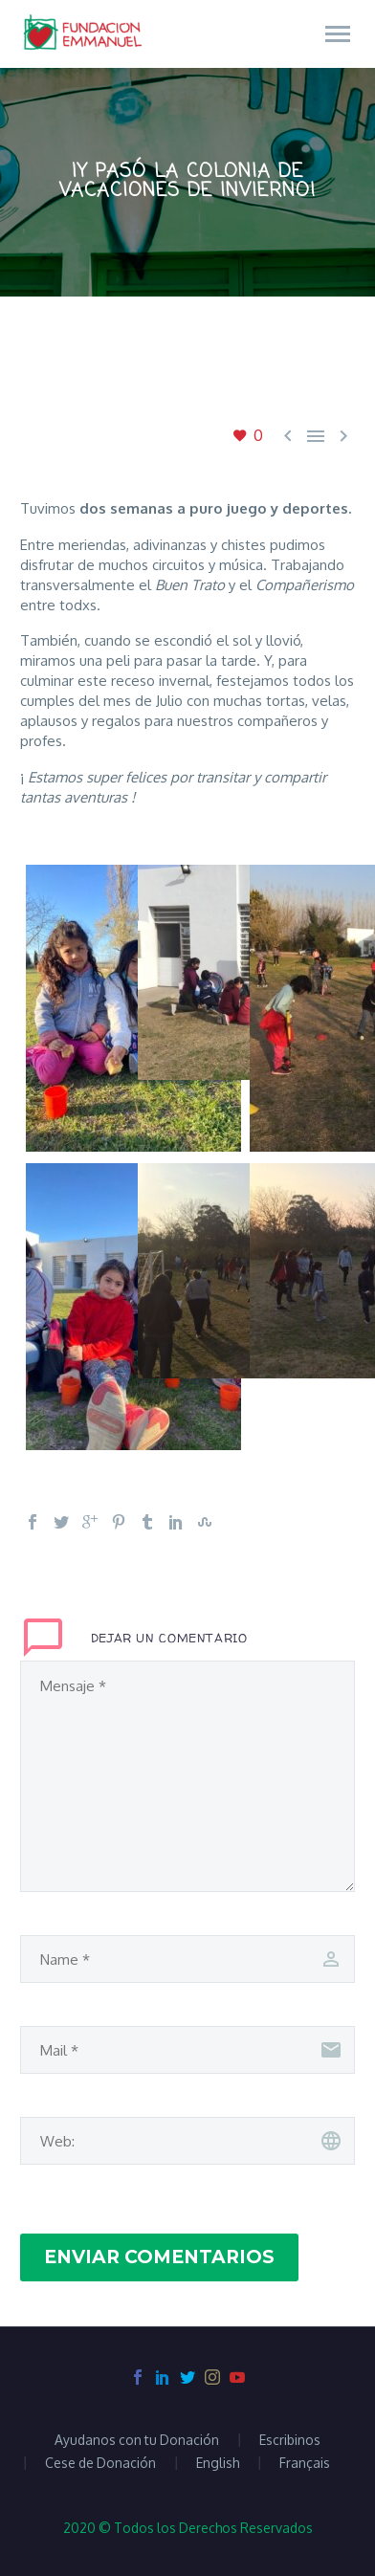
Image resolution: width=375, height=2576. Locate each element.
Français (304, 2463)
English (217, 2463)
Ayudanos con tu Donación (137, 2440)
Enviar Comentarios (159, 2257)
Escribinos (289, 2440)
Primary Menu (337, 34)
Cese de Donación (100, 2463)
